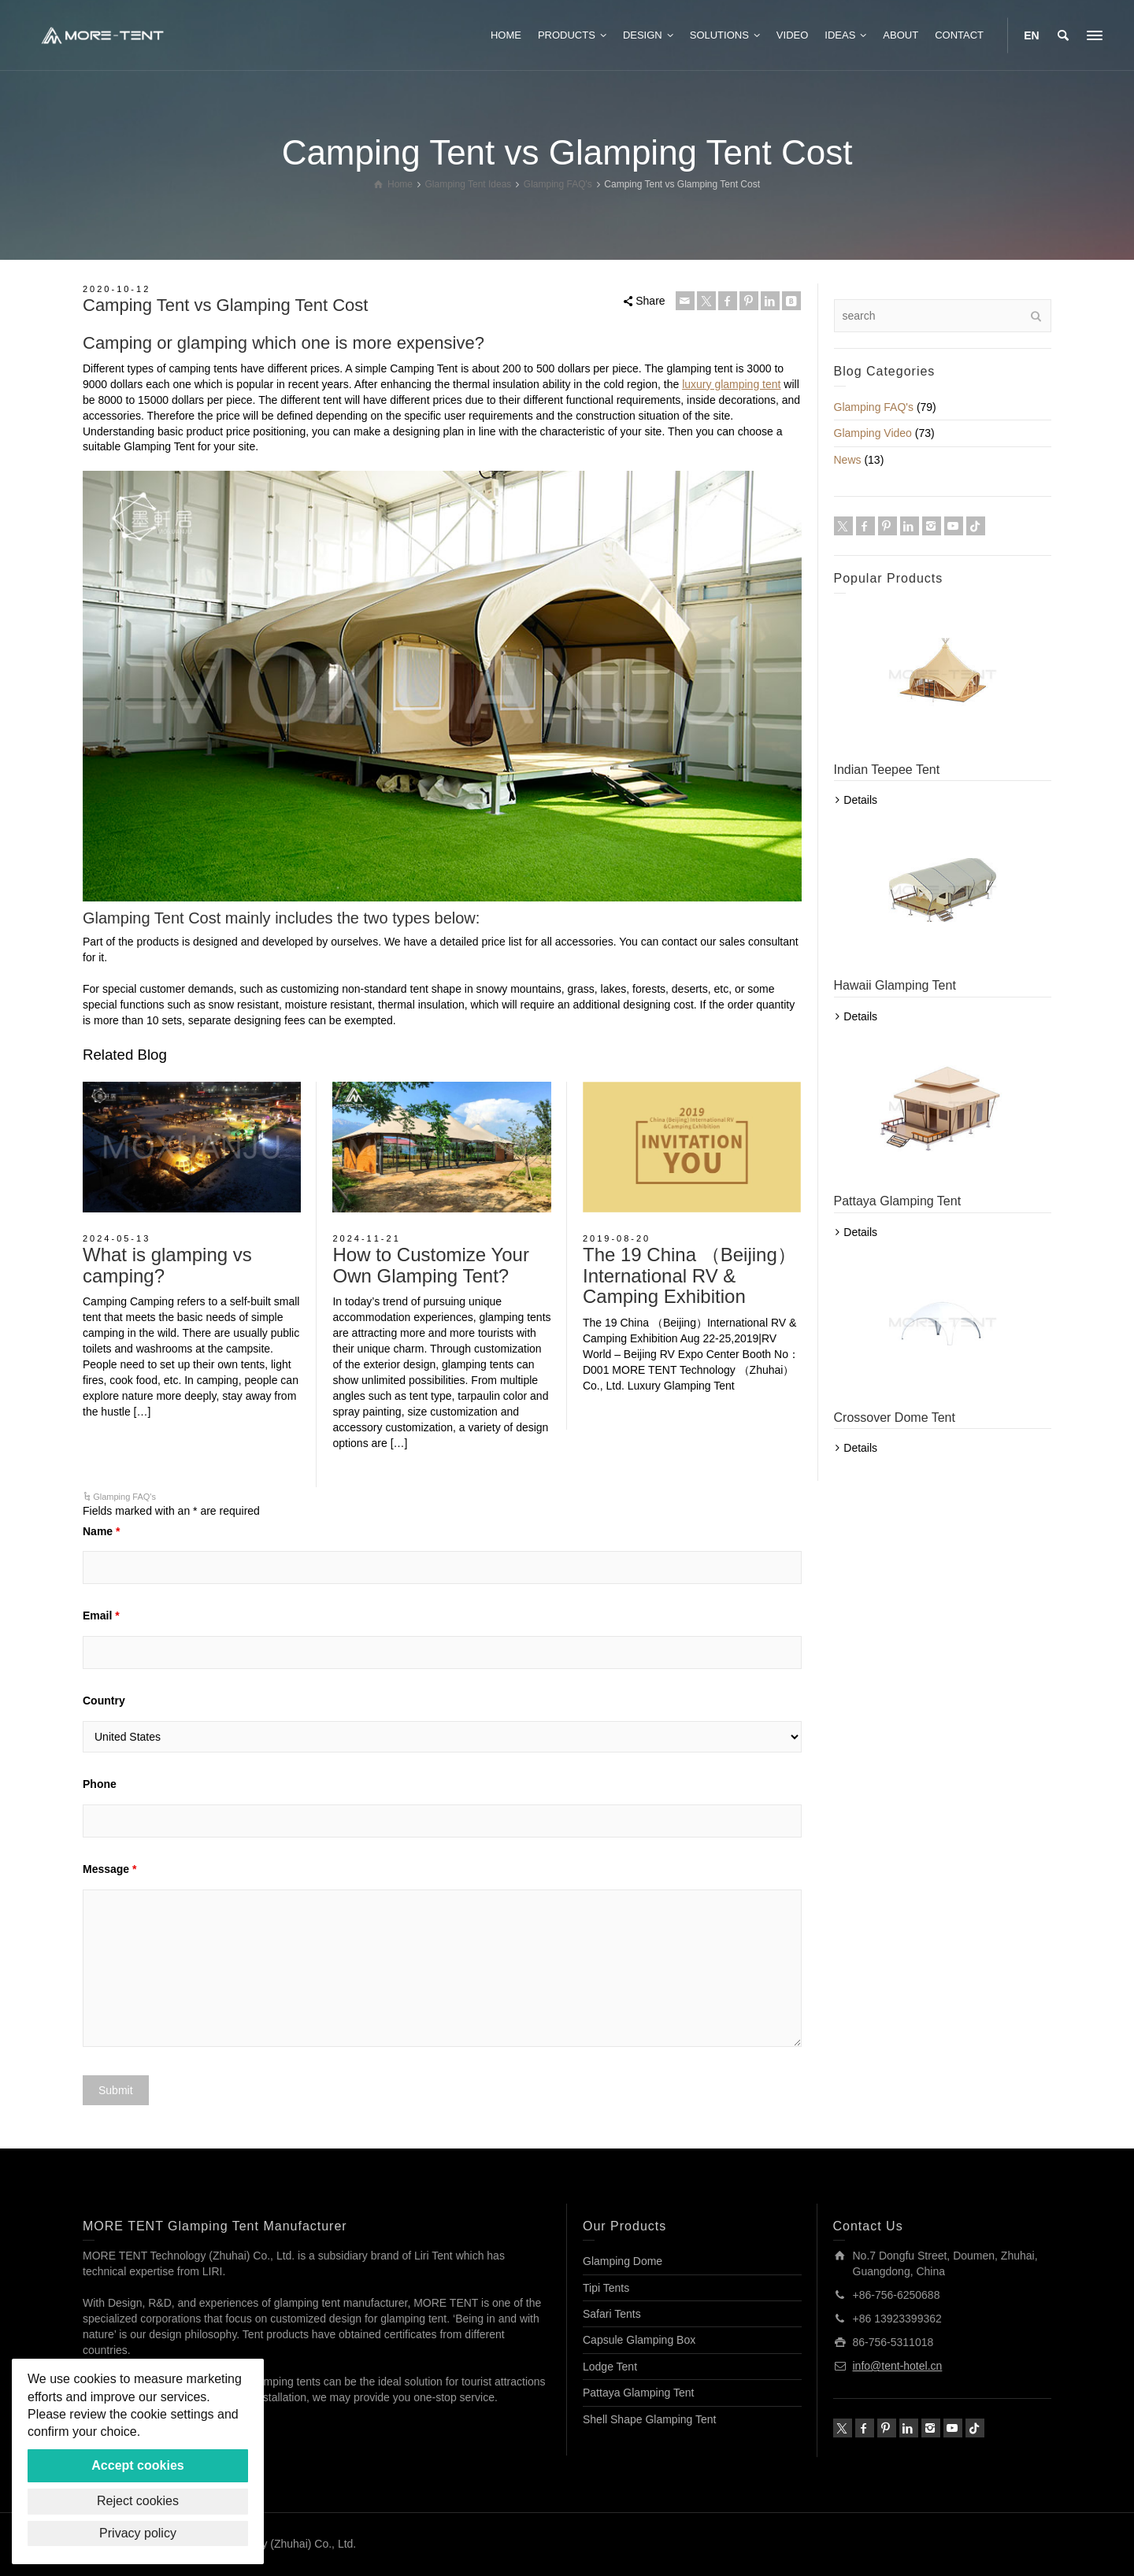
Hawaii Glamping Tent (895, 985)
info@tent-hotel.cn (898, 2365)
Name (101, 1531)
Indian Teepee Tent (887, 769)
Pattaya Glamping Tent (898, 1201)
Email (101, 1615)
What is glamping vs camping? (167, 1265)
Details (860, 800)
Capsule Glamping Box (639, 2340)
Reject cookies (138, 2501)
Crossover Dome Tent (894, 1417)
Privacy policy (137, 2533)
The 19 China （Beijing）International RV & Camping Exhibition (689, 1275)
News (848, 459)
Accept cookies (137, 2465)
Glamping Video (873, 433)
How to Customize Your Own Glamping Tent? (430, 1265)
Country (104, 1700)
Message (110, 1869)
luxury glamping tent (731, 384)
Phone (100, 1784)
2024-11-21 (366, 1238)
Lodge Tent (610, 2366)
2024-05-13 (116, 1238)
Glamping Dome (622, 2261)
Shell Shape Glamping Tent (649, 2419)
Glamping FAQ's (124, 1496)
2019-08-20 (616, 1238)
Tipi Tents (606, 2288)
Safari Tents (612, 2314)
